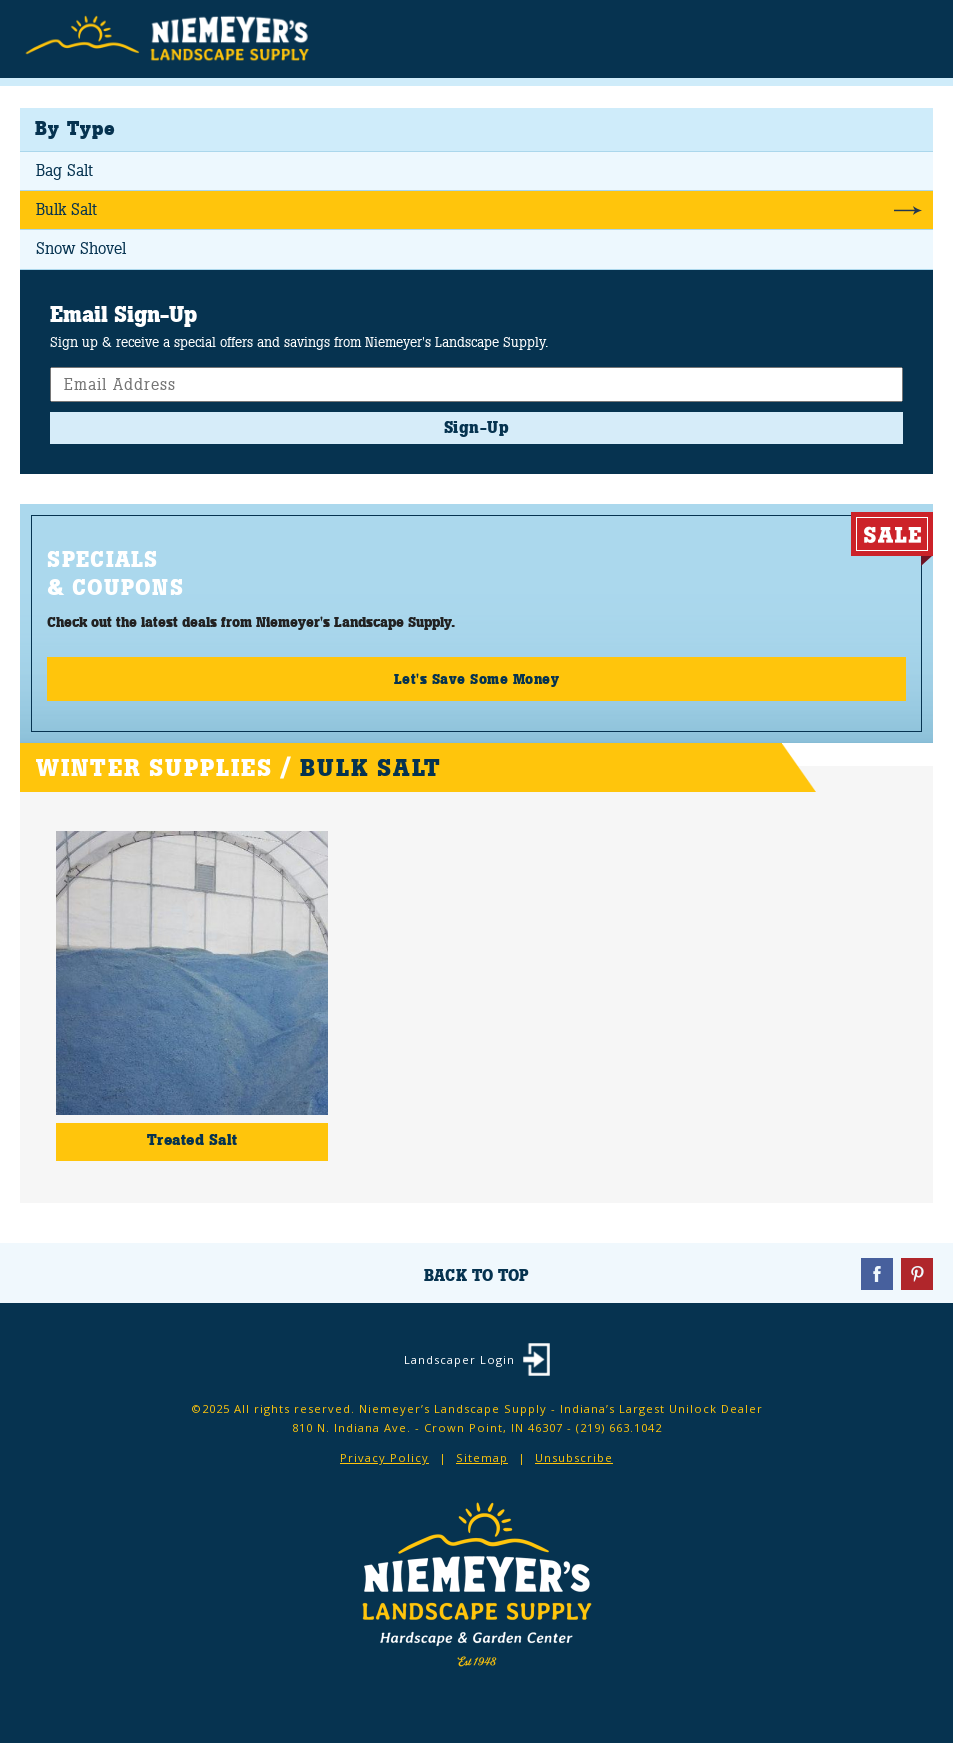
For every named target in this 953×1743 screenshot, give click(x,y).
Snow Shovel (81, 248)
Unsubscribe (574, 1457)
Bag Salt (64, 170)
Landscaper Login (459, 1359)
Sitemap (482, 1457)
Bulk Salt (66, 209)
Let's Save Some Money (477, 679)
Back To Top (476, 1275)
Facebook (877, 1274)
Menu (907, 37)
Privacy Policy (384, 1457)
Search (867, 40)
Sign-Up (477, 427)
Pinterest (917, 1274)
